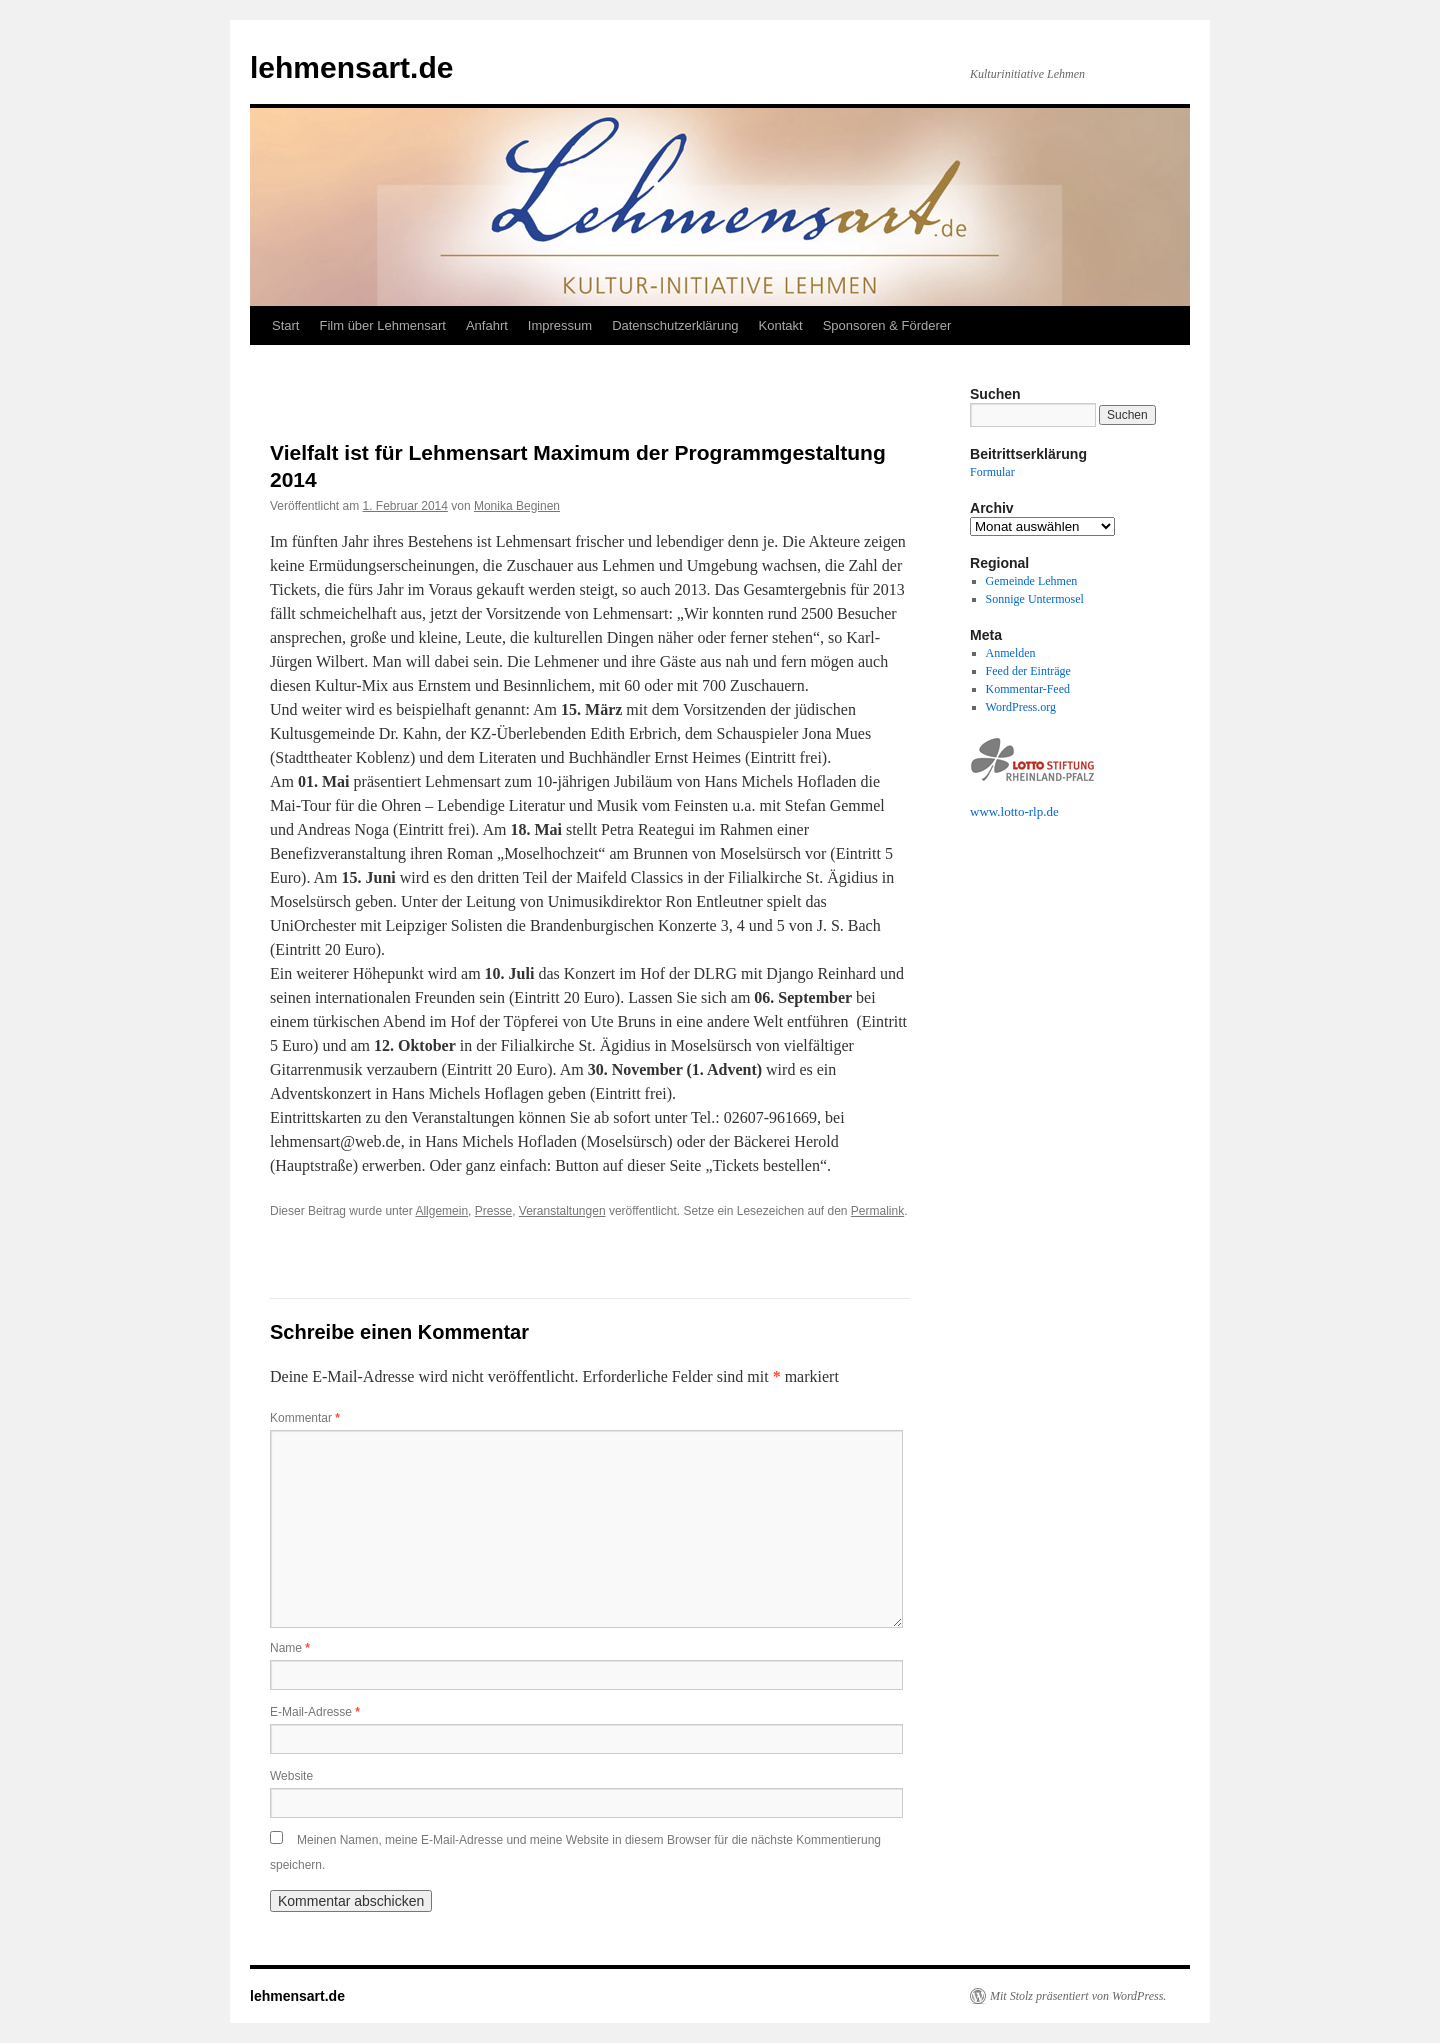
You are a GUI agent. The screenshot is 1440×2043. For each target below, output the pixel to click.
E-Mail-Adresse (315, 1712)
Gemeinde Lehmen (1032, 581)
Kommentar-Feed (1028, 689)
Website (291, 1776)
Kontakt (781, 325)
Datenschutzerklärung (675, 325)
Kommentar (305, 1418)
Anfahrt (487, 325)
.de (1051, 811)
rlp (1036, 811)
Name (290, 1648)
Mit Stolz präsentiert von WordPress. (1078, 1996)
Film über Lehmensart (382, 325)
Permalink (877, 1211)
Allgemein (441, 1211)
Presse (493, 1211)
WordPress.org (1021, 707)
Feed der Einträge (1028, 671)
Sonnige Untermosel (1035, 599)
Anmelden (1011, 653)
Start (285, 325)
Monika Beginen (517, 506)
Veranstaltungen (562, 1211)
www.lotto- (999, 811)
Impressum (560, 325)
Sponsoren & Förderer (887, 325)
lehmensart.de (351, 67)
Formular (992, 472)
